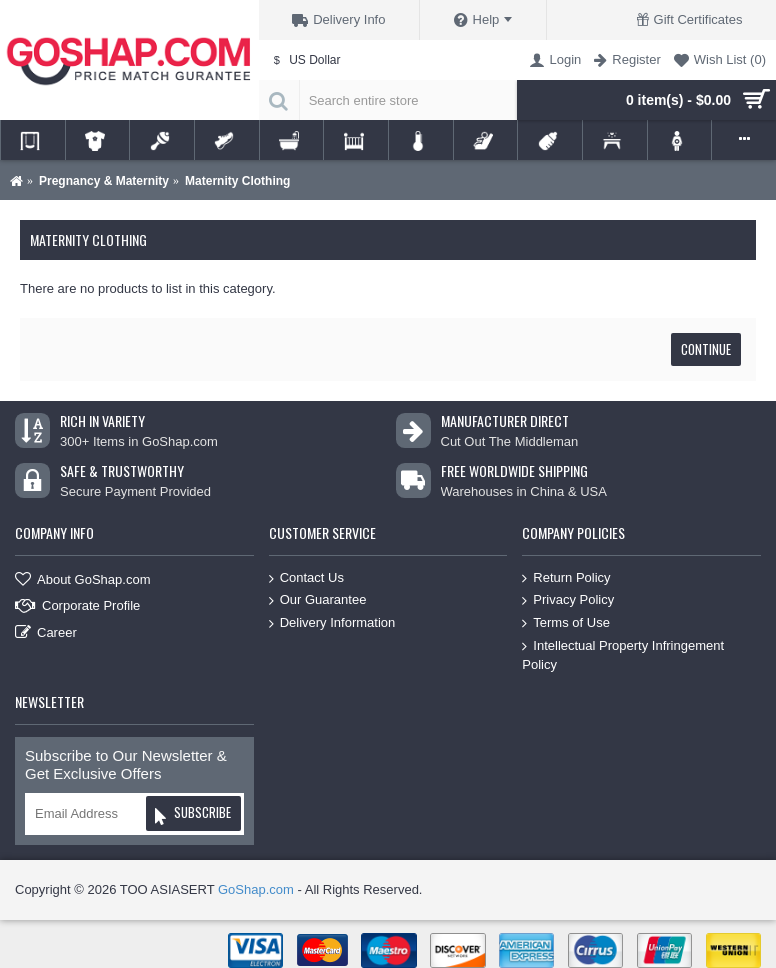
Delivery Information (332, 623)
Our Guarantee (318, 600)
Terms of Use (566, 623)
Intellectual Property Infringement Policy (623, 654)
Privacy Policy (568, 600)
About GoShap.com (82, 579)
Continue (706, 349)
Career (46, 632)
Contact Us (306, 578)
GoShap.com (256, 889)
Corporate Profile (77, 606)
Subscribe (192, 815)
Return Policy (566, 578)
